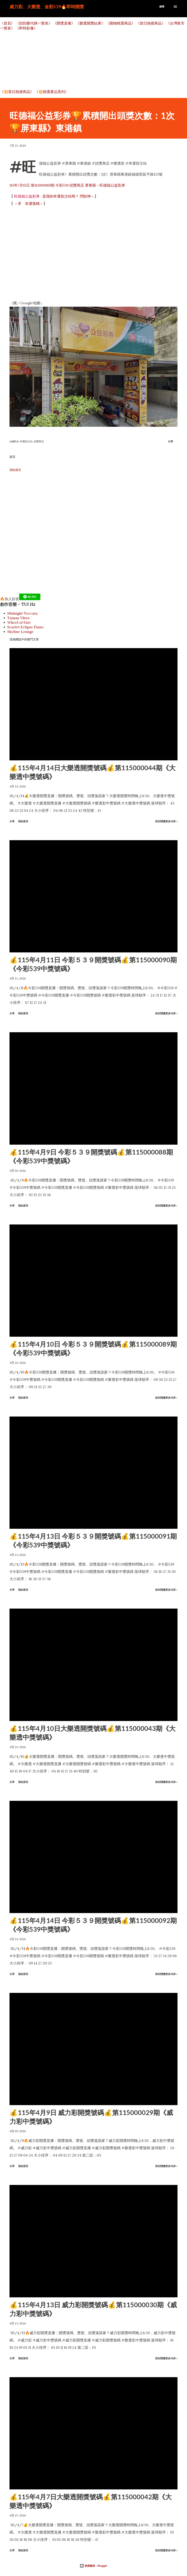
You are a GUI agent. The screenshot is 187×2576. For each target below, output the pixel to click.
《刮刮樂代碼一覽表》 (34, 23)
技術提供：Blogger (93, 2565)
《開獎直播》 (64, 23)
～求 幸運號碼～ (28, 203)
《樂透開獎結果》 (90, 23)
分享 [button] (170, 441)
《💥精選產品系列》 (51, 91)
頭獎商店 (39, 441)
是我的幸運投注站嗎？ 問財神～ (53, 196)
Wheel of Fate (19, 622)
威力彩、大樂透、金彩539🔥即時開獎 (46, 6)
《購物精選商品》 (120, 23)
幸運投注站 (26, 441)
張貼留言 (15, 470)
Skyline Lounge (20, 631)
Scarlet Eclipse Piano (25, 627)
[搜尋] (161, 6)
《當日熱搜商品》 (150, 23)
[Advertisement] (93, 60)
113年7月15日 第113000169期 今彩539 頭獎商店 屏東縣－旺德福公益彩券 (67, 185)
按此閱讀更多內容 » (166, 821)
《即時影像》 (26, 28)
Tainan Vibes (18, 618)
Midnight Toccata (22, 613)
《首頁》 (7, 23)
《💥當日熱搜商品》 (17, 91)
